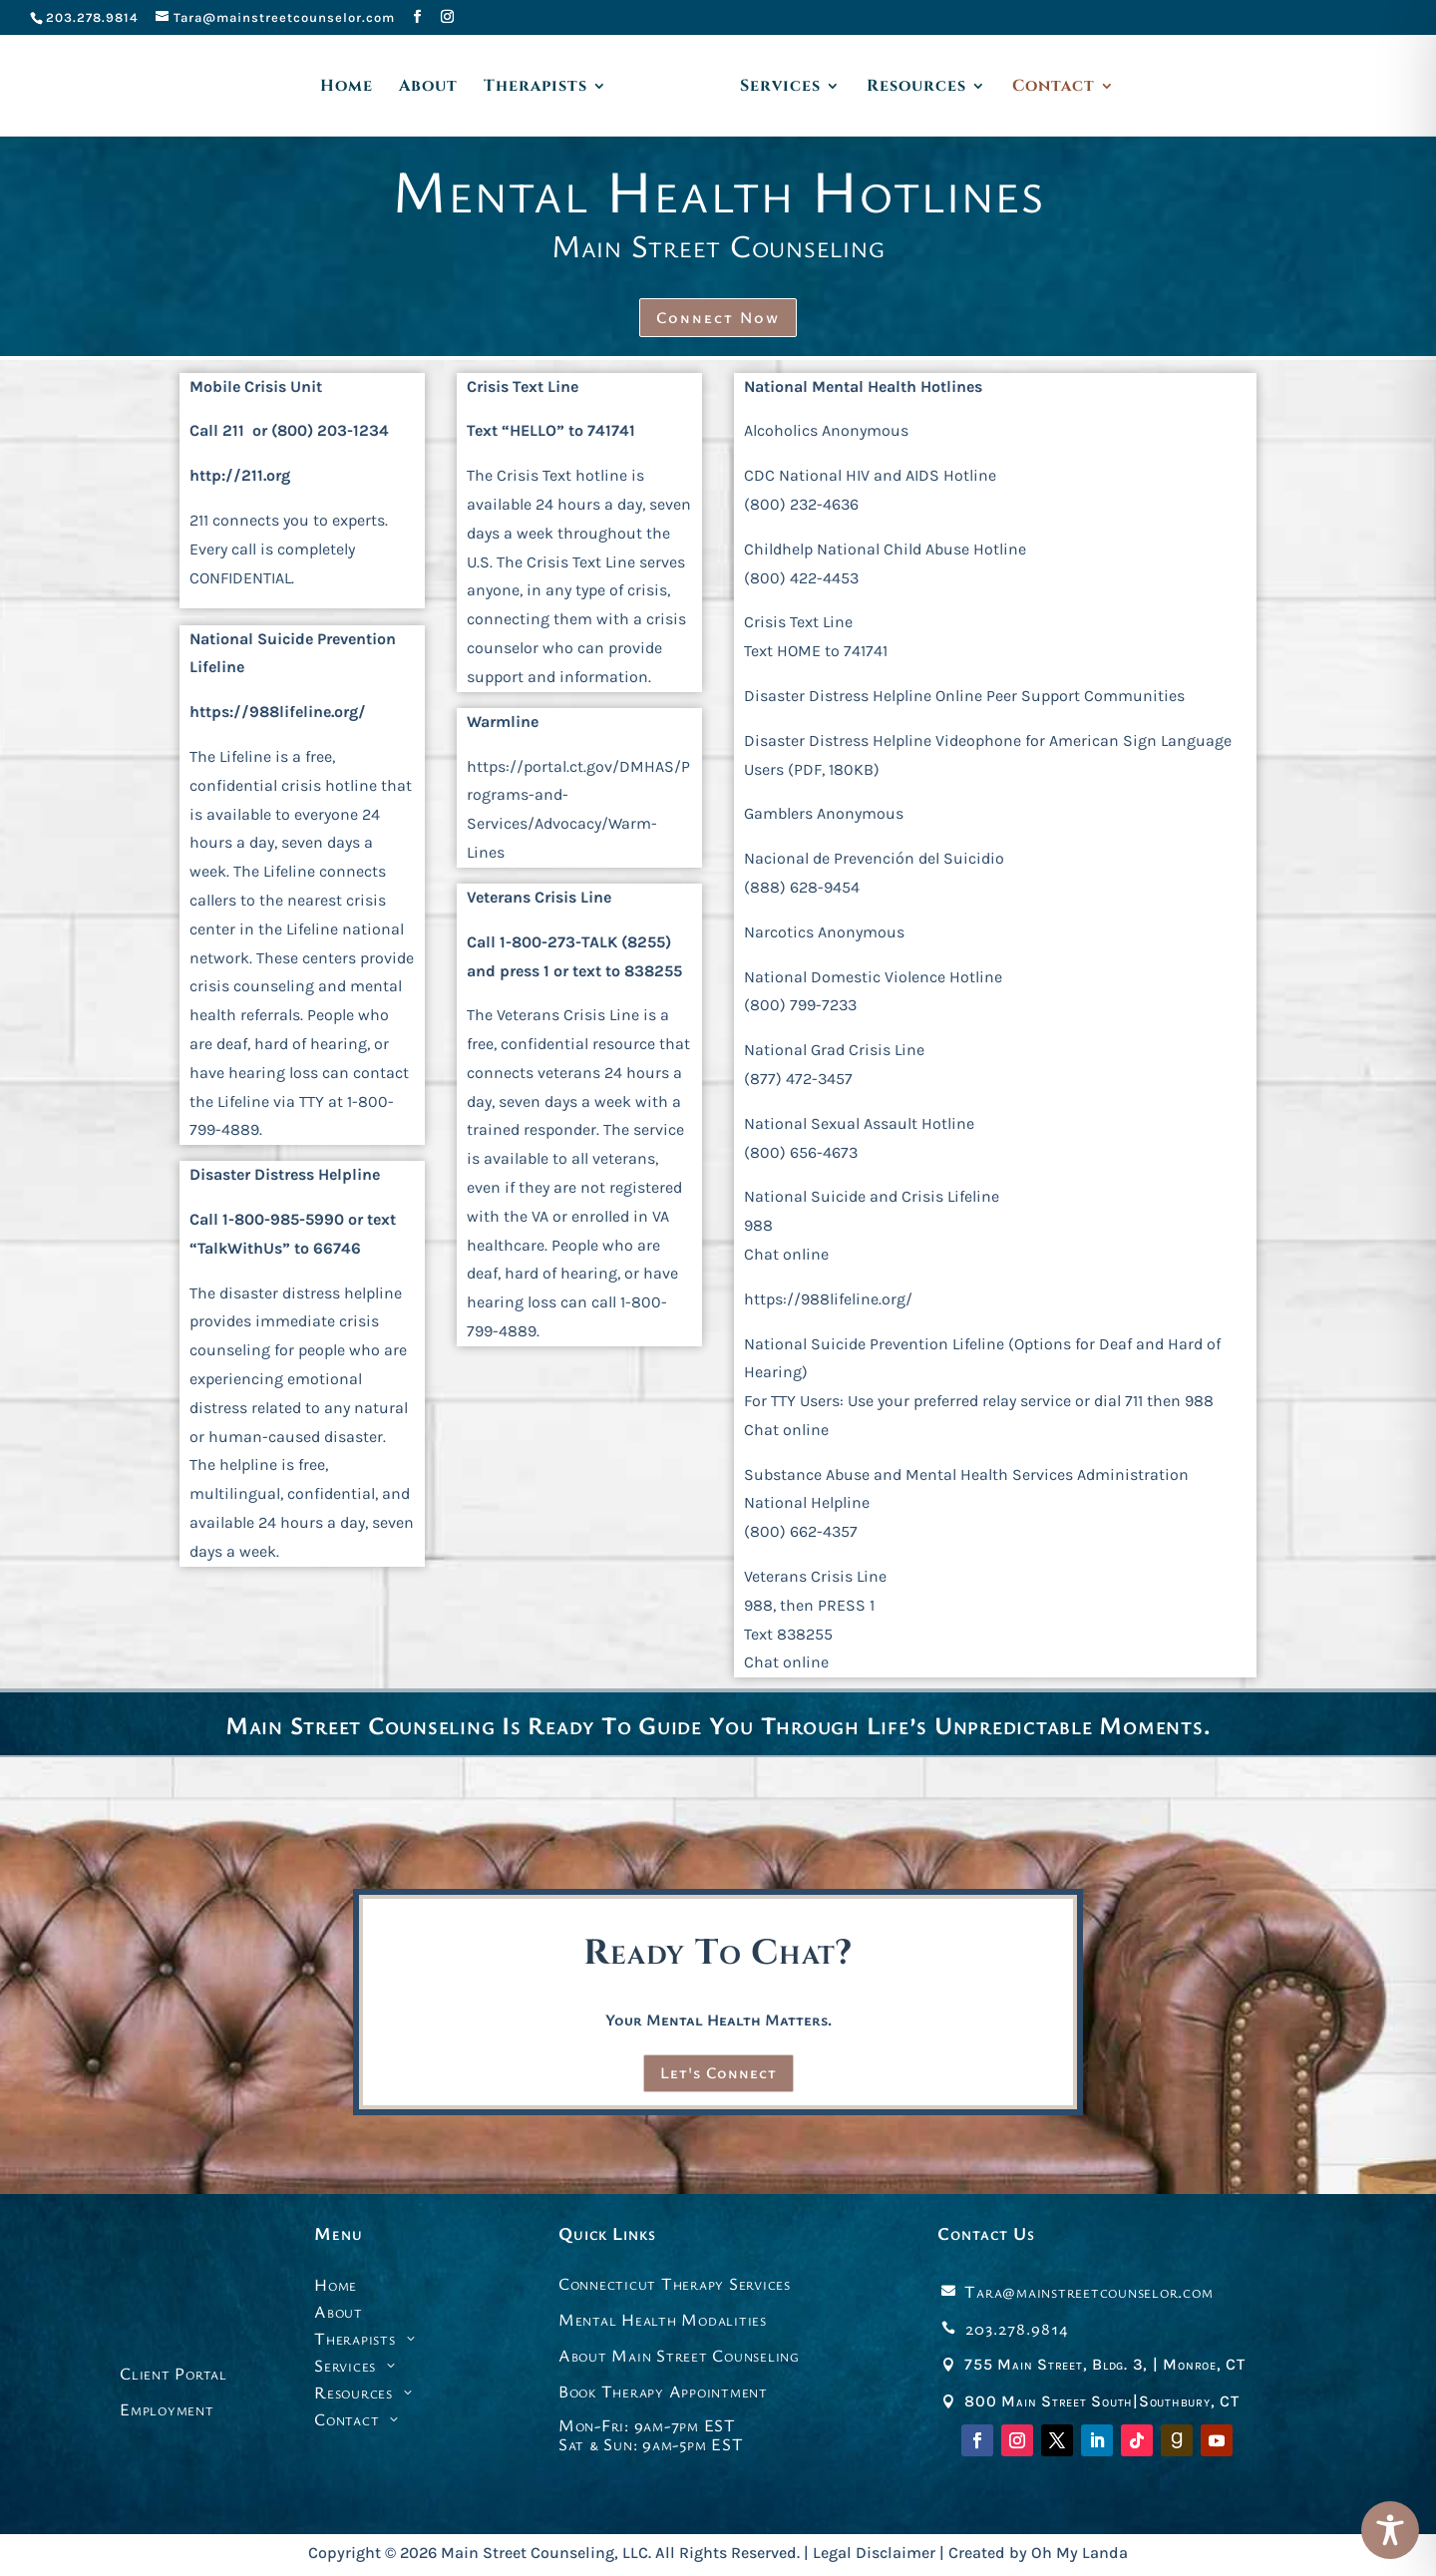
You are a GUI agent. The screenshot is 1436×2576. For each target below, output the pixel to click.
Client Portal (173, 2373)
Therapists (535, 88)
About (428, 88)
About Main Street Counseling (679, 2355)
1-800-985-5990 (283, 1219)
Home (346, 88)
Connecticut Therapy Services (674, 2283)
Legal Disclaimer (874, 2552)
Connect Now (718, 317)
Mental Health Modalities (662, 2319)
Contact (1053, 88)
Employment (167, 2408)
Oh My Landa (1079, 2552)
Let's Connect (718, 2072)
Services (780, 88)
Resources (916, 88)
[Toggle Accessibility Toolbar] (1390, 2530)
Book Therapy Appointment (663, 2391)
